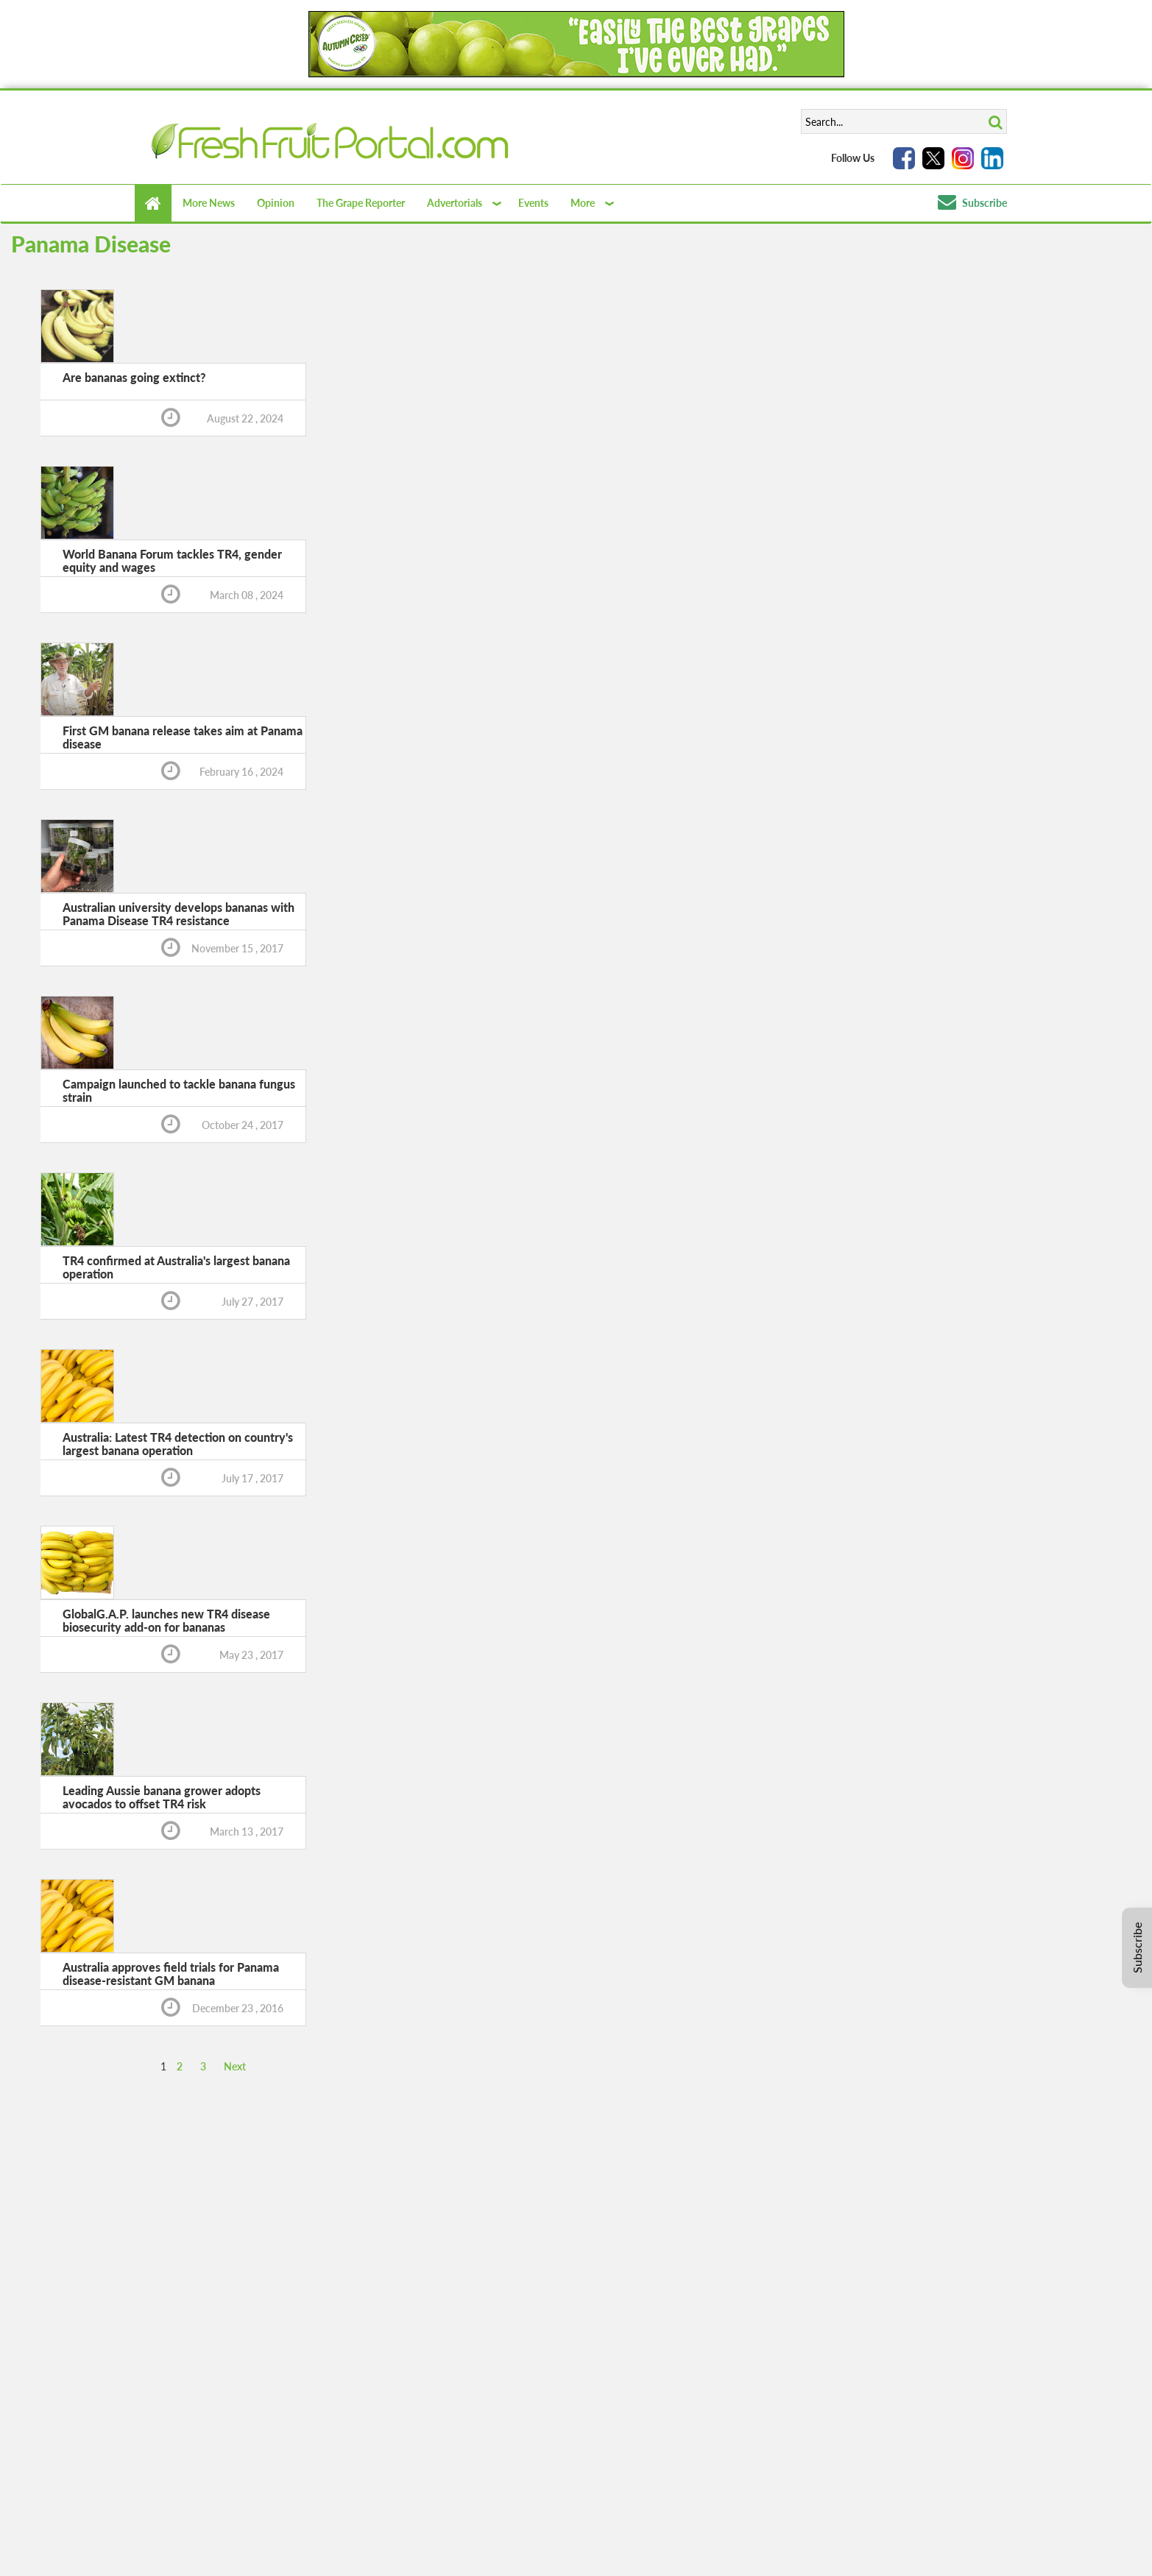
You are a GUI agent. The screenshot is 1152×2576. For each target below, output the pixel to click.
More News (209, 203)
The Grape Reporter (361, 203)
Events (533, 203)
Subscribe (972, 203)
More (582, 203)
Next (235, 2066)
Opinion (275, 203)
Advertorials (454, 203)
